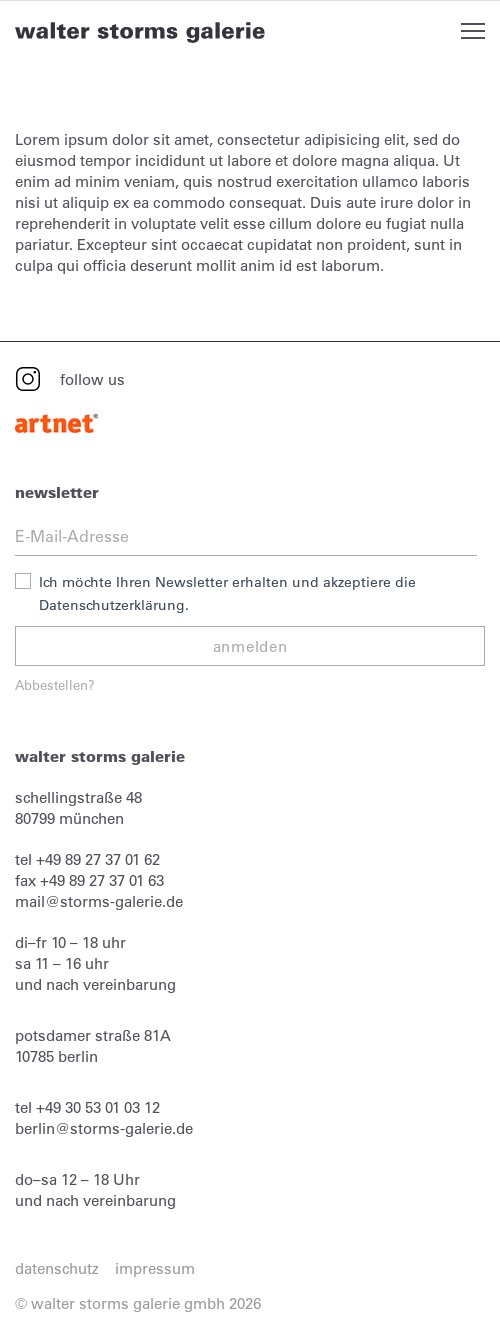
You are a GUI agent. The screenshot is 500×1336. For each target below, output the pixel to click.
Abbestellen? (55, 684)
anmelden (250, 646)
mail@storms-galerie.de (99, 901)
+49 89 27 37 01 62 (98, 859)
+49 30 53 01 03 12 (98, 1107)
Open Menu (473, 31)
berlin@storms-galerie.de (104, 1128)
